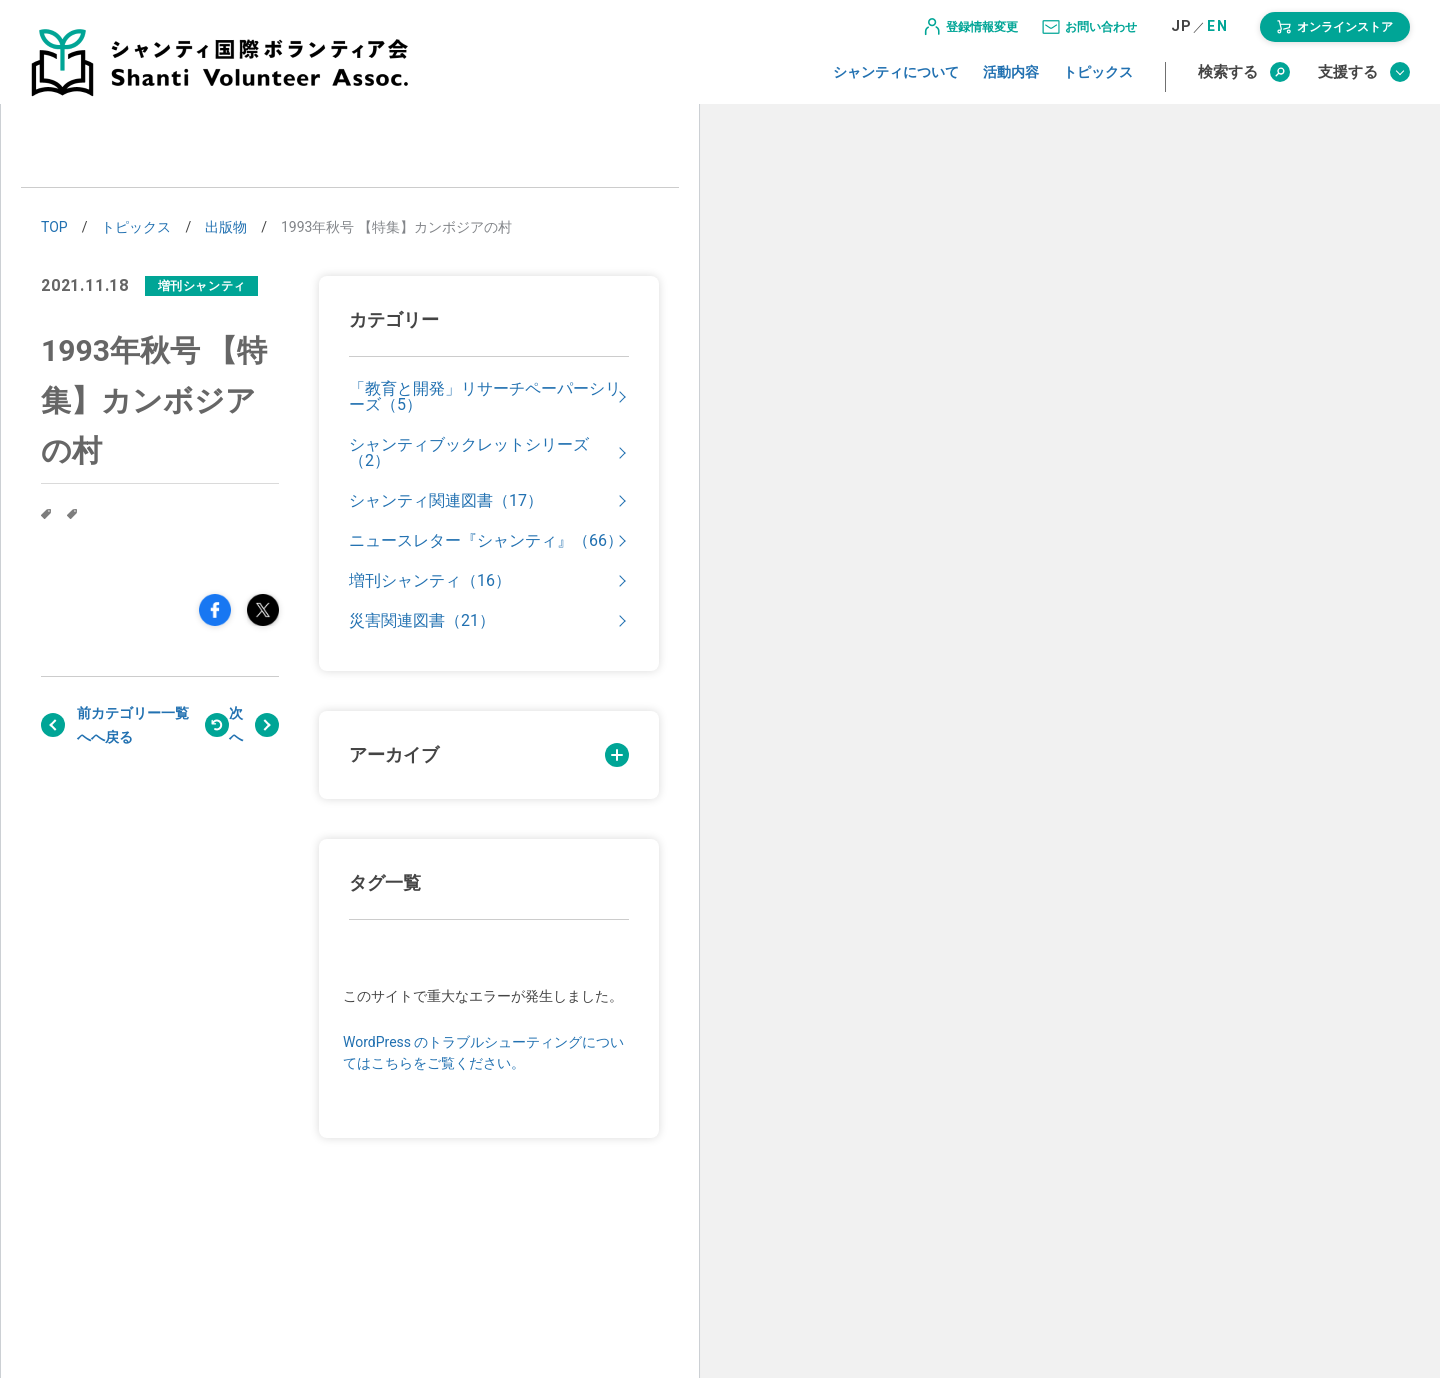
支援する (1364, 83)
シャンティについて (896, 83)
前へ (84, 725)
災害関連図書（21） (422, 621)
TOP (54, 227)
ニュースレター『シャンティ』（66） (486, 541)
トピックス (1098, 83)
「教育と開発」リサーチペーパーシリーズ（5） (485, 397)
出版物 (226, 227)
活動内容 (1011, 83)
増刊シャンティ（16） (430, 581)
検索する (1244, 83)
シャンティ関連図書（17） (446, 501)
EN (1217, 37)
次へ (236, 725)
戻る (140, 725)
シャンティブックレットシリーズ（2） (469, 453)
